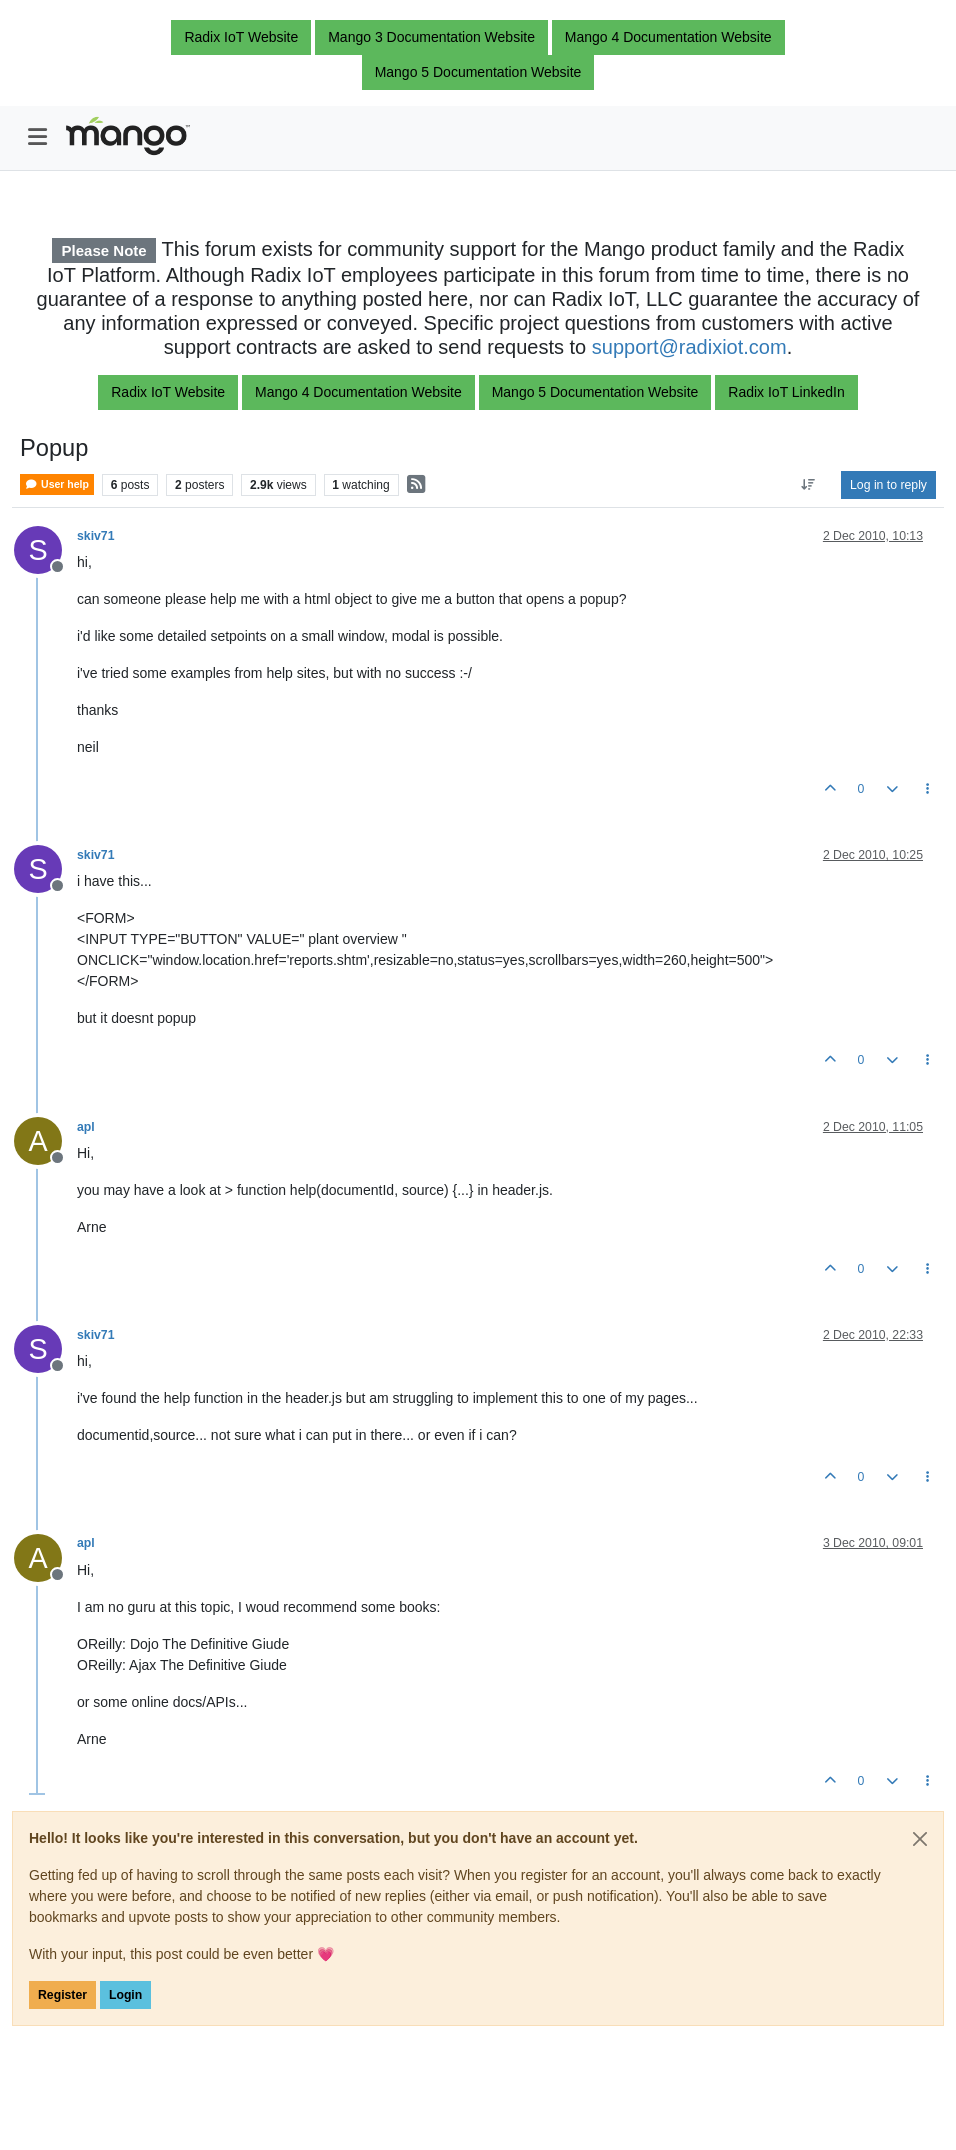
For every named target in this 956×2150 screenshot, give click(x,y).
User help (57, 484)
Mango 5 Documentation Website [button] (478, 72)
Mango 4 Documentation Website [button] (668, 37)
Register (62, 1995)
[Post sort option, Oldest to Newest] (808, 485)
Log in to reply (888, 485)
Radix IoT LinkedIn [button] (786, 392)
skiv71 (95, 536)
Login (125, 1995)
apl (86, 1127)
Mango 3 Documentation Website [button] (431, 37)
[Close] (920, 1839)
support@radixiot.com (689, 347)
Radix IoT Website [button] (241, 37)
